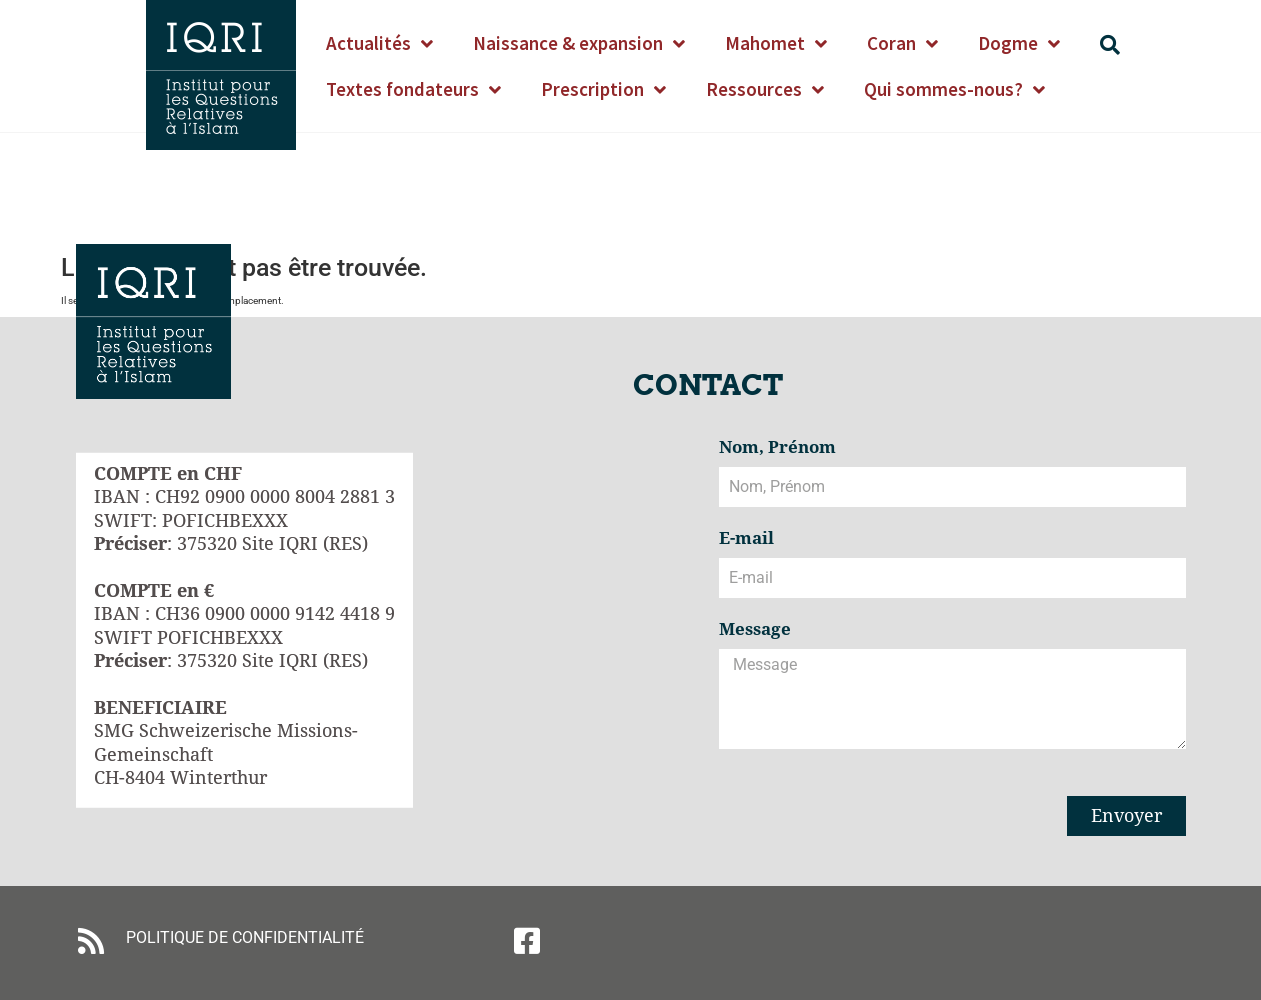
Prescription (603, 89)
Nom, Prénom (777, 448)
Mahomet (776, 43)
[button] (1110, 45)
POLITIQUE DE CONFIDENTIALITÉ (245, 937)
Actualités (379, 43)
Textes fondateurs (413, 89)
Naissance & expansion (579, 43)
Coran (902, 43)
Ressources (765, 89)
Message (755, 630)
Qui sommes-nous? (954, 89)
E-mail (746, 539)
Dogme (1019, 43)
